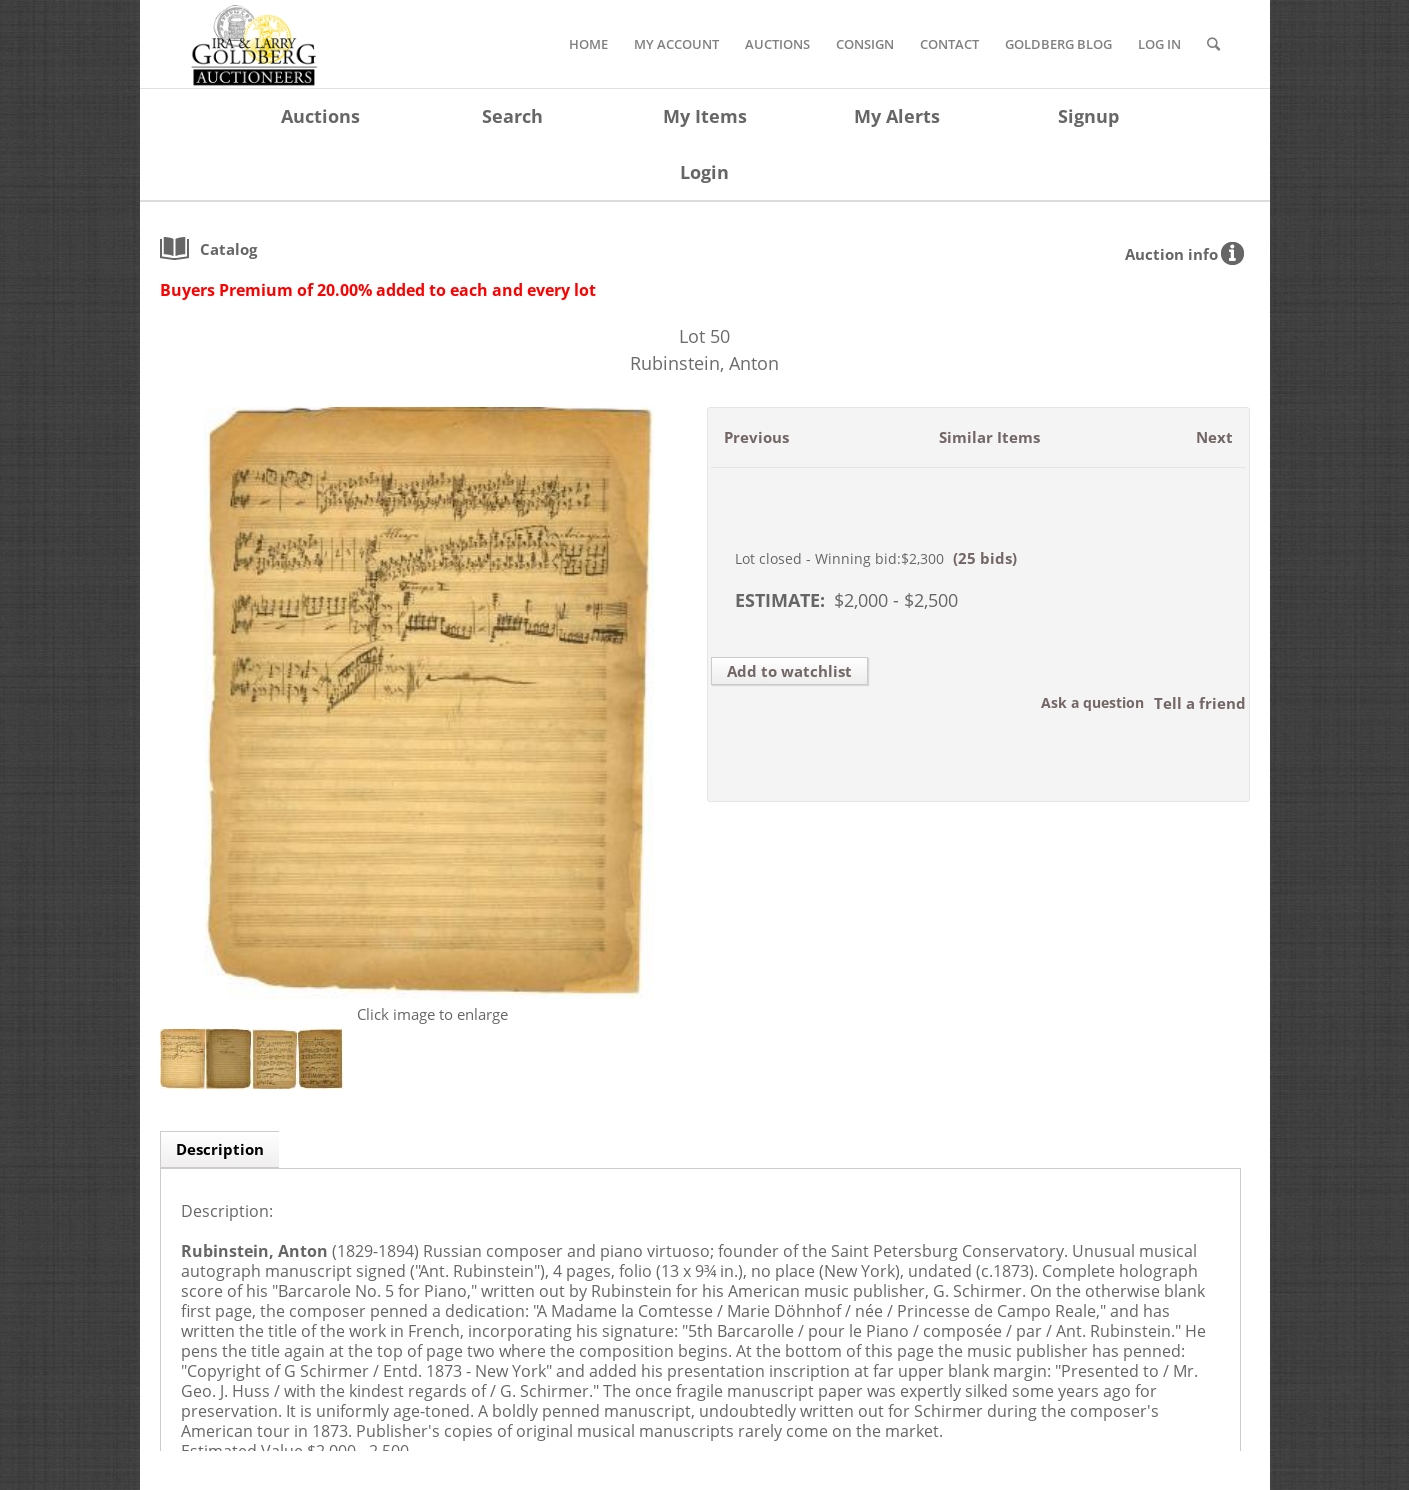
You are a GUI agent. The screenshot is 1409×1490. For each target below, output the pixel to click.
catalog (228, 249)
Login (704, 172)
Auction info (1171, 254)
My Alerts (897, 116)
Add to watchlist (789, 671)
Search (512, 116)
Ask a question (1092, 702)
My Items (705, 116)
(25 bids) (985, 558)
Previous (756, 437)
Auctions (320, 116)
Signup (1088, 116)
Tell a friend (1200, 703)
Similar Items (989, 437)
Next (1214, 437)
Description (220, 1149)
